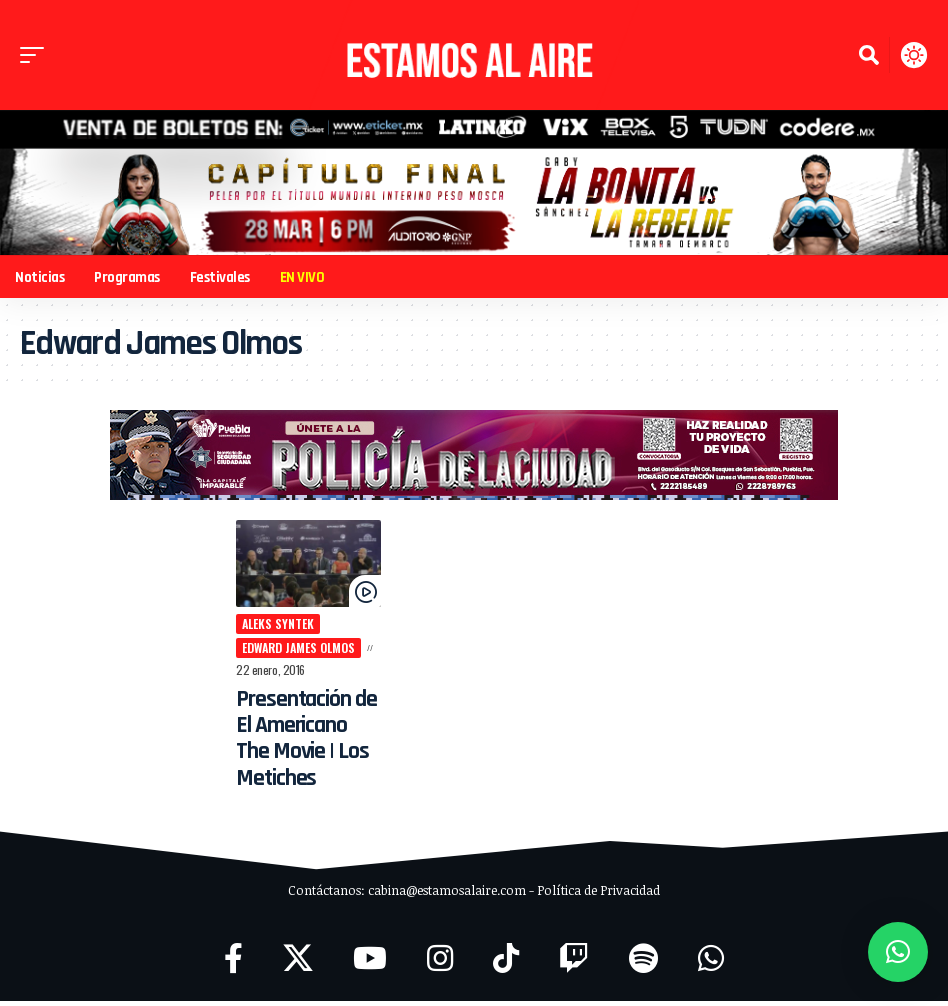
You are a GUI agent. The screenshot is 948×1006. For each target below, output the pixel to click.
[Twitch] (574, 963)
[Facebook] (233, 963)
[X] (298, 963)
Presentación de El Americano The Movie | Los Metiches (297, 743)
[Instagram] (440, 963)
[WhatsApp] (711, 963)
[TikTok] (506, 963)
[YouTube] (370, 963)
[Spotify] (643, 963)
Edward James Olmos (286, 652)
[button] (37, 55)
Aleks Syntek (266, 628)
